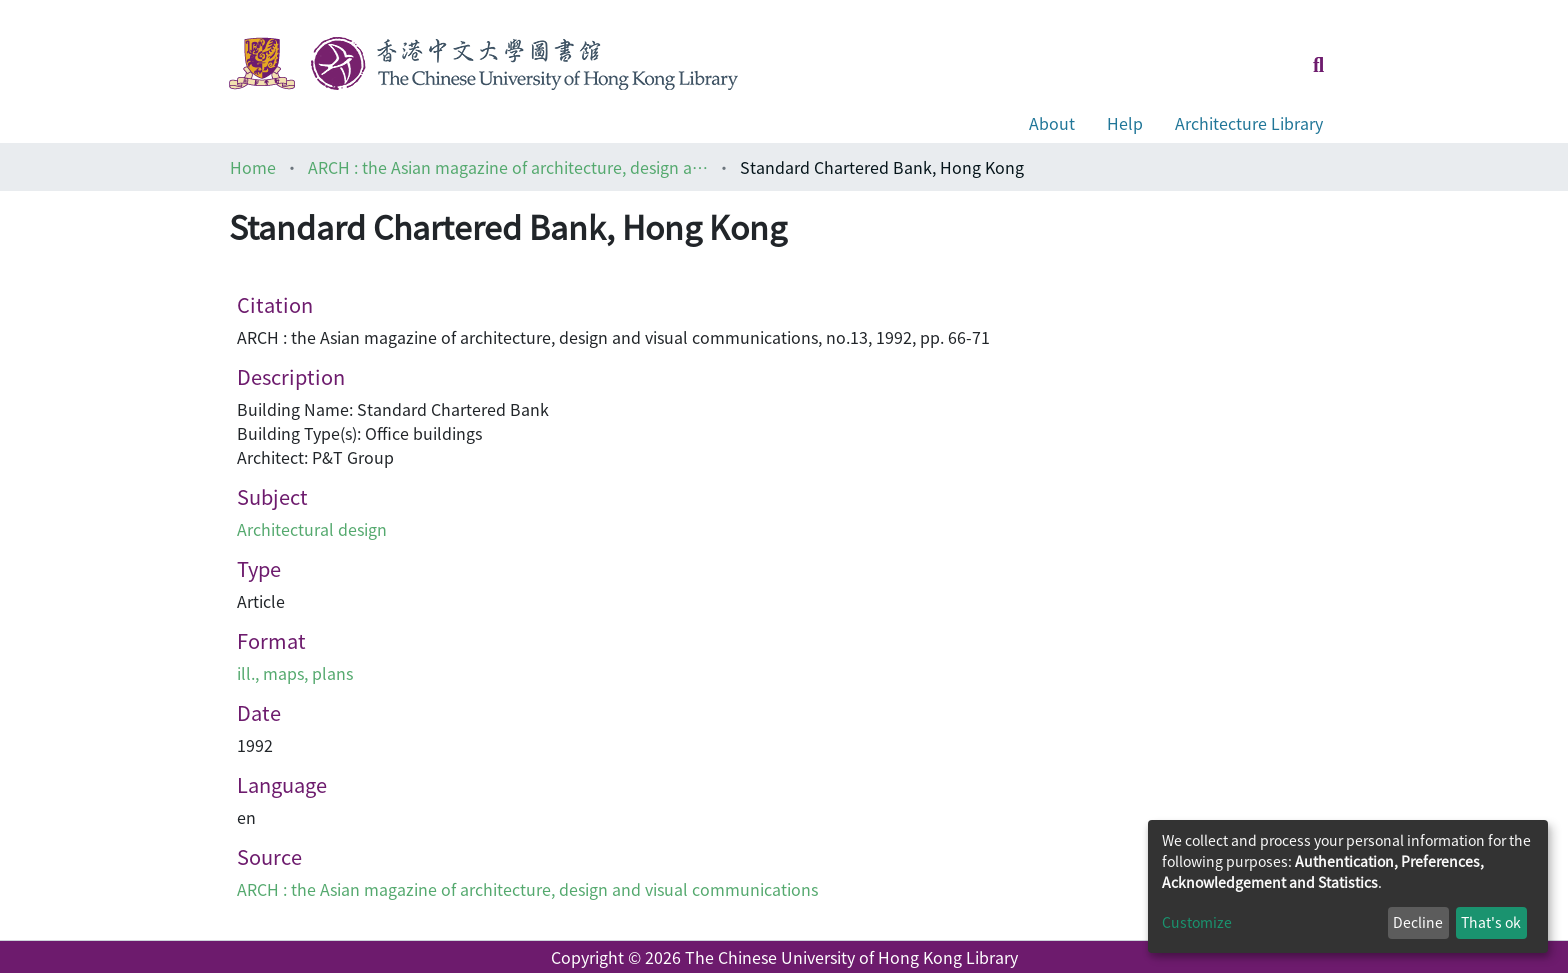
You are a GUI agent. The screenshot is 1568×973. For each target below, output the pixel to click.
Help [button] (1125, 123)
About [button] (1052, 123)
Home (253, 167)
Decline (1418, 922)
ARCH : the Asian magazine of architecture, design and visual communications (508, 167)
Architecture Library (1249, 123)
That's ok (1491, 922)
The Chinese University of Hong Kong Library (851, 957)
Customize (1197, 922)
